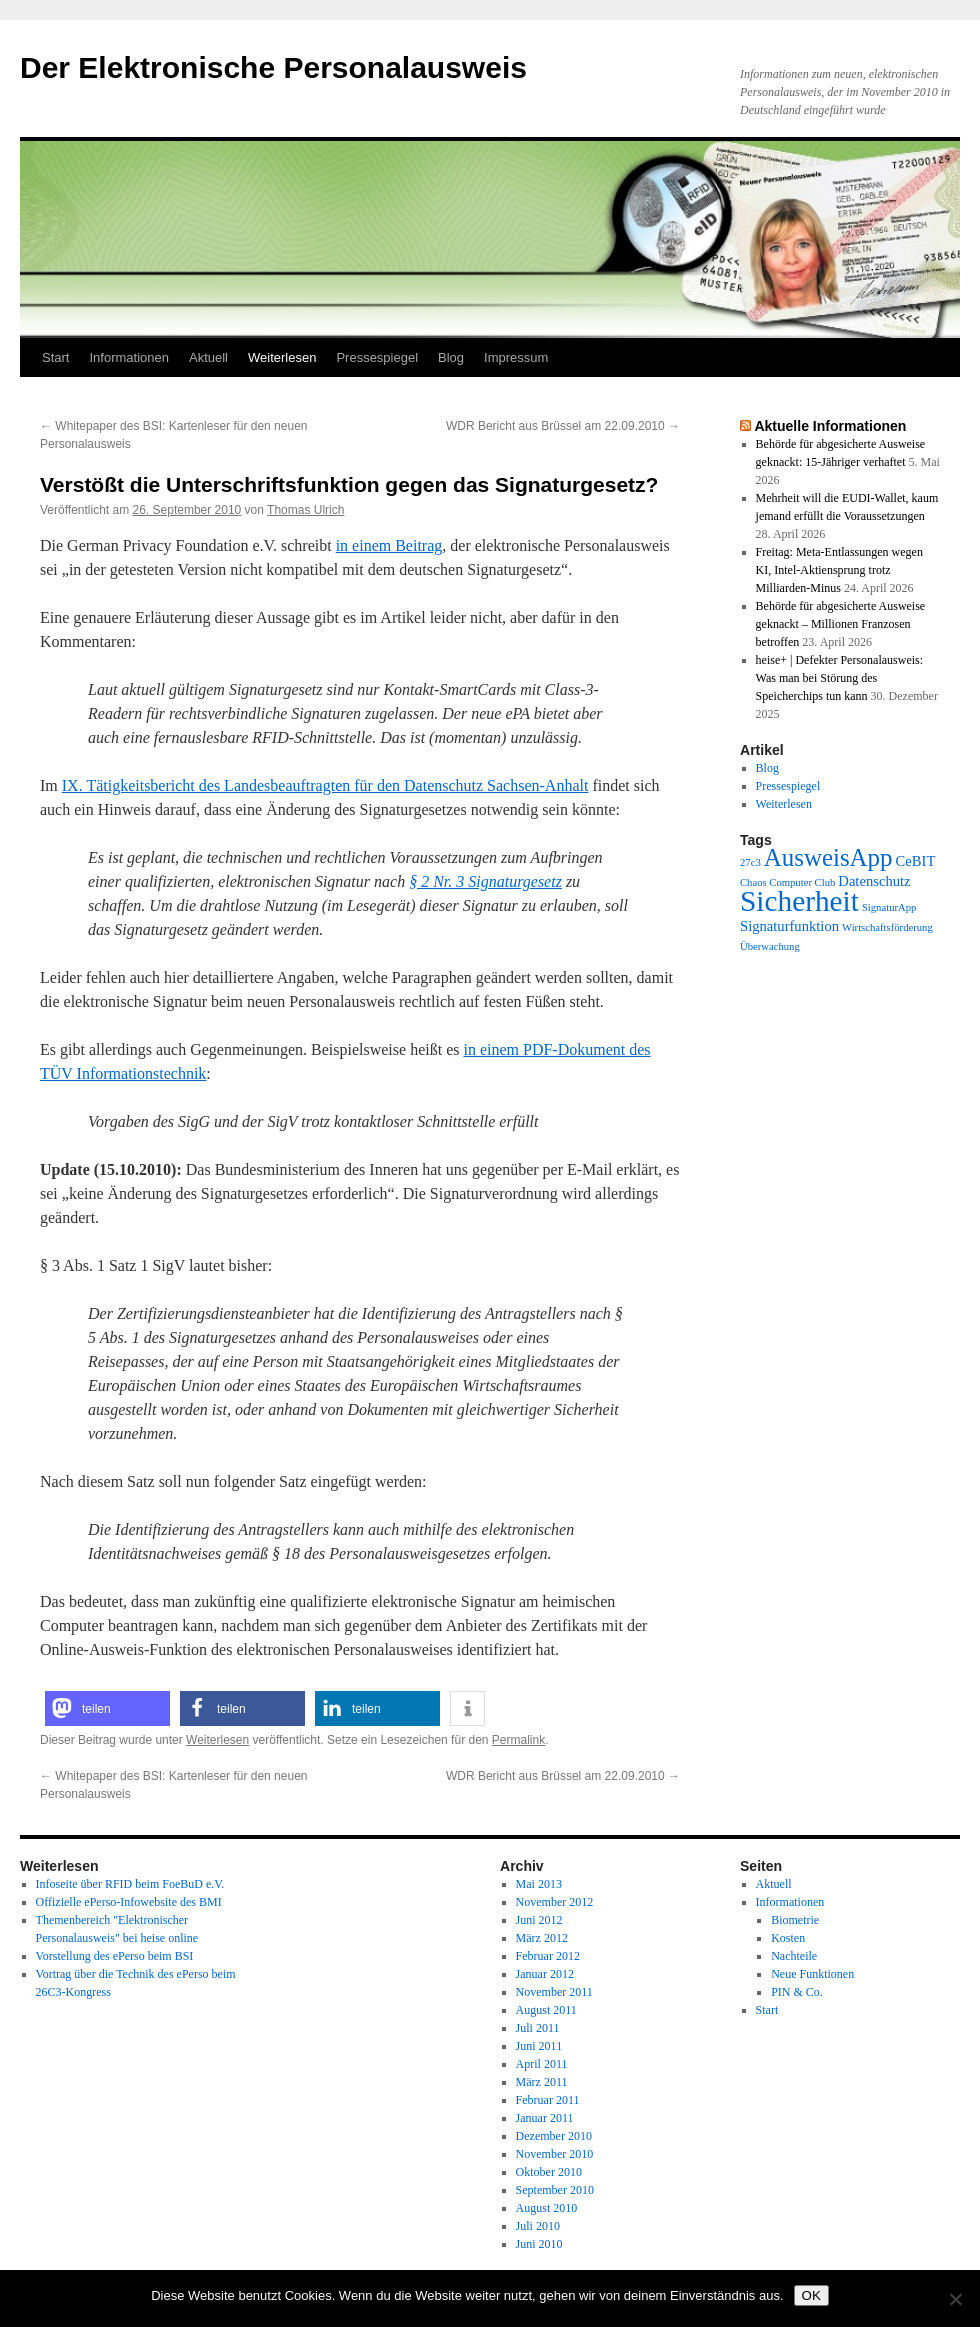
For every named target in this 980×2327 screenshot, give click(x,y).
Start (55, 357)
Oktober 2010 (549, 2172)
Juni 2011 (539, 2046)
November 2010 (555, 2154)
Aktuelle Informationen (830, 426)
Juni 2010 (539, 2244)
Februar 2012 (548, 1956)
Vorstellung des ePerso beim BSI (115, 1956)
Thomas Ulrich (305, 510)
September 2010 (555, 2190)
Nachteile (794, 1956)
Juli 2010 (538, 2226)
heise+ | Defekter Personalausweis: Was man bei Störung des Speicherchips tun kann (839, 678)
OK (811, 2295)
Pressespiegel (377, 357)
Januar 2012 (545, 1974)
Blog (451, 357)
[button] (107, 1708)
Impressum (516, 357)
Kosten (788, 1938)
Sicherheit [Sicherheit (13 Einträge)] (799, 901)
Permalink (518, 1740)
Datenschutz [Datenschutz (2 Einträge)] (874, 881)
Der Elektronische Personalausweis (273, 67)
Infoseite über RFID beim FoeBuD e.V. (130, 1884)
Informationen (129, 357)
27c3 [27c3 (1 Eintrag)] (750, 862)
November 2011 (554, 1992)
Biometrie (795, 1920)
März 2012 (542, 1938)
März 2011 (542, 2082)
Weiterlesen (282, 357)
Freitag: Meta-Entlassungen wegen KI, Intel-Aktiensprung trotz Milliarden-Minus (839, 570)
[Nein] (955, 2299)
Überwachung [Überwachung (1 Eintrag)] (770, 946)
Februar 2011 (548, 2100)
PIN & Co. (797, 1992)
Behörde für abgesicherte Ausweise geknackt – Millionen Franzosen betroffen (841, 624)
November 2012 (555, 1902)
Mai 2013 (539, 1884)
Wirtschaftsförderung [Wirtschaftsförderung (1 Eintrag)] (887, 927)
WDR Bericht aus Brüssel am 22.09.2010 (563, 426)
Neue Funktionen (812, 1974)
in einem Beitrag (389, 545)
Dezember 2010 (554, 2136)
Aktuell (208, 357)
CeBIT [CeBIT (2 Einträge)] (916, 861)
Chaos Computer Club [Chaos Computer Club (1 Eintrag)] (787, 882)
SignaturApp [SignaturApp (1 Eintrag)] (889, 907)
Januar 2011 (545, 2118)
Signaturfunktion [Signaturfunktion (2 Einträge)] (789, 926)
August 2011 (546, 2010)
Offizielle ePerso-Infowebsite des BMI (129, 1902)
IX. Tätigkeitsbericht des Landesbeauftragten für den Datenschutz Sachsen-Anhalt (325, 785)
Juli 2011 (538, 2028)
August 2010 (547, 2208)
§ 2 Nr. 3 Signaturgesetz (485, 881)
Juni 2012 (539, 1920)
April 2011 (542, 2064)
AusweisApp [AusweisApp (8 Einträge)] (828, 857)
